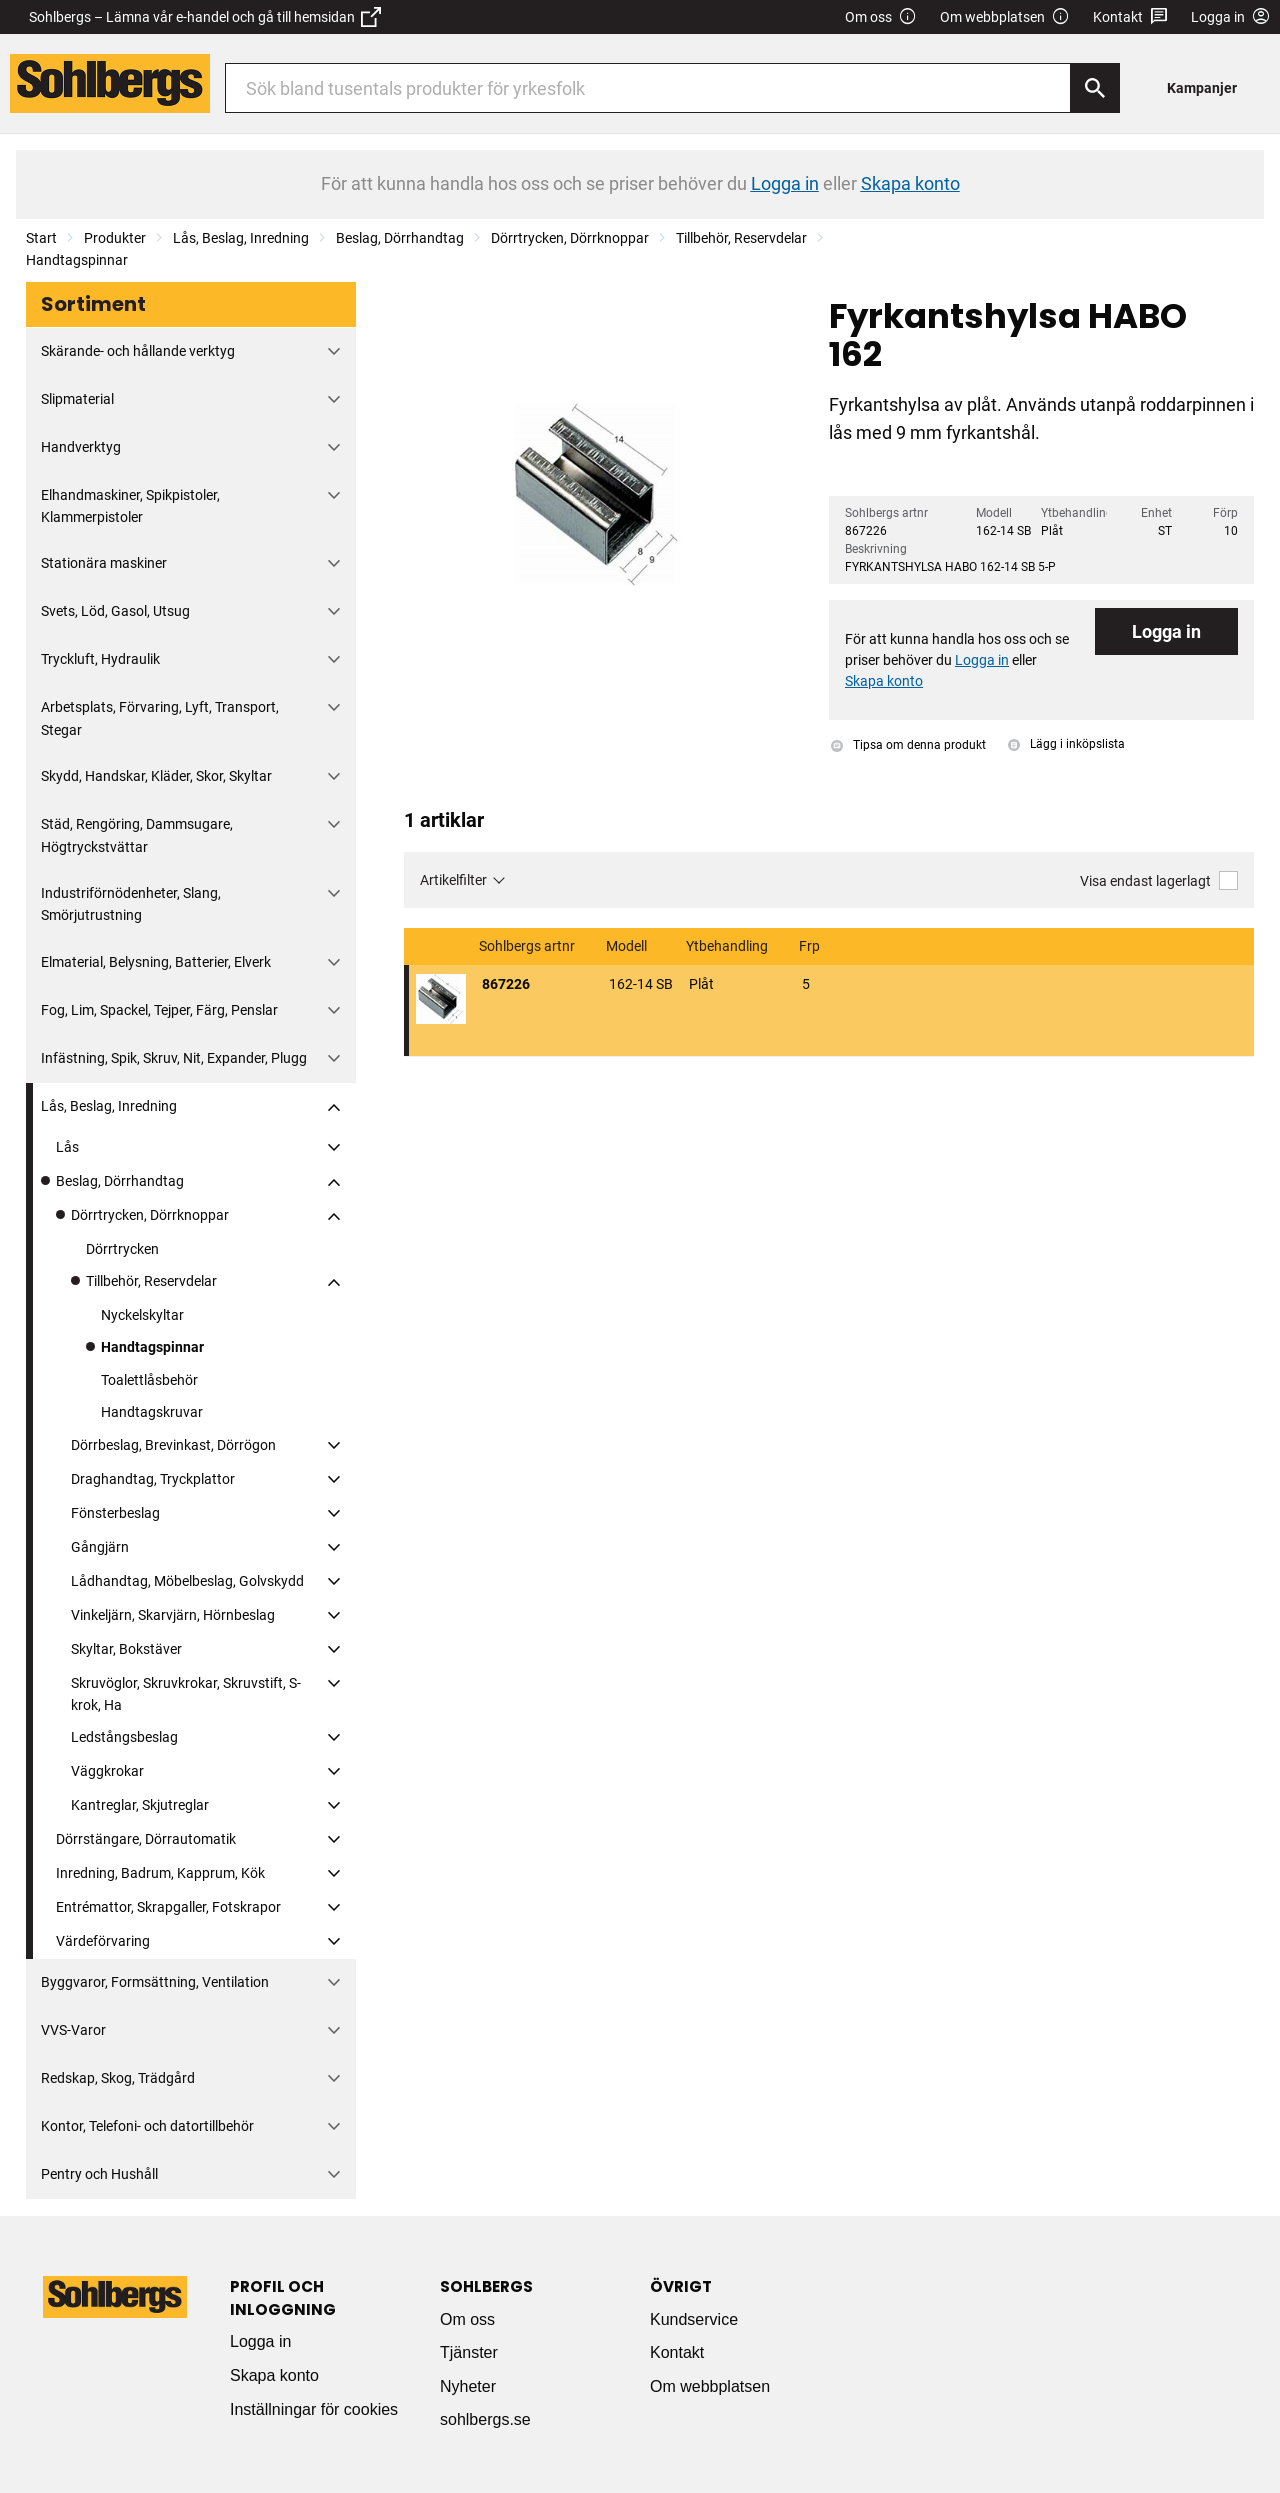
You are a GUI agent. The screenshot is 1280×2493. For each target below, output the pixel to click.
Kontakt (1130, 17)
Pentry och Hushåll (99, 2174)
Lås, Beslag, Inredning (241, 238)
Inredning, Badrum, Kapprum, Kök (160, 1873)
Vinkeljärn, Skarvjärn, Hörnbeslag (173, 1615)
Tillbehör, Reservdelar (741, 238)
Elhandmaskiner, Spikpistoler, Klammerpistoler (130, 506)
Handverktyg (81, 447)
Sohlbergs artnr (528, 946)
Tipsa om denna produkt (908, 745)
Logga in (1166, 631)
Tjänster (469, 2352)
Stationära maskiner (104, 563)
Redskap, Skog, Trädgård (118, 2078)
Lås (67, 1147)
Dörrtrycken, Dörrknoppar (570, 238)
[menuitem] (1207, 87)
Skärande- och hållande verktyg (138, 351)
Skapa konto (274, 2375)
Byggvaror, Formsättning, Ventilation (155, 1982)
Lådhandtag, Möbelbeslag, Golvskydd (187, 1581)
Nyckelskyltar (142, 1315)
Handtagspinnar (77, 260)
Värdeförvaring (103, 1941)
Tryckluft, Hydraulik (100, 659)
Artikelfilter (453, 880)
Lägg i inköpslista (1066, 744)
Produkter (115, 238)
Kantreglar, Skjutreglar (140, 1805)
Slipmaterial (77, 399)
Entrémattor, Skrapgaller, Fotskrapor (168, 1907)
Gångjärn (100, 1547)
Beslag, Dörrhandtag (400, 238)
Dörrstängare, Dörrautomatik (146, 1839)
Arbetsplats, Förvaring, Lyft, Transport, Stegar (160, 718)
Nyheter (468, 2386)
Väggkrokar (107, 1771)
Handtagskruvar (152, 1412)
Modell (628, 946)
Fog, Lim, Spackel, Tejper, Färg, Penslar (159, 1010)
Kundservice (694, 2319)
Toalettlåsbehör (149, 1380)
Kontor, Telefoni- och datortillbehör (147, 2126)
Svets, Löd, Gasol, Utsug (115, 611)
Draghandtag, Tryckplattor (153, 1479)
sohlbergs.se (485, 2419)
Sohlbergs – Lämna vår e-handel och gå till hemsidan (205, 17)
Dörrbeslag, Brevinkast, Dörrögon (173, 1445)
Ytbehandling (728, 946)
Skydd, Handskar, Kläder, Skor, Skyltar (156, 776)
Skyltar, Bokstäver (126, 1649)
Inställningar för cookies (314, 2409)
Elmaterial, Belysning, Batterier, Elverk (156, 962)
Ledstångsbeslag (124, 1737)
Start (41, 238)
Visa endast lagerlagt (1159, 880)
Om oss (881, 17)
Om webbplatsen (1005, 17)
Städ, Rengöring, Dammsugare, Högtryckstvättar (137, 835)
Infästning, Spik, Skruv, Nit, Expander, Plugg (174, 1058)
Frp (811, 946)
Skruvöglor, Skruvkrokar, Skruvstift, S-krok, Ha (186, 1694)
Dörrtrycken (122, 1249)
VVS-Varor (73, 2030)
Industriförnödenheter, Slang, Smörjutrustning (131, 904)
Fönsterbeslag (115, 1513)
